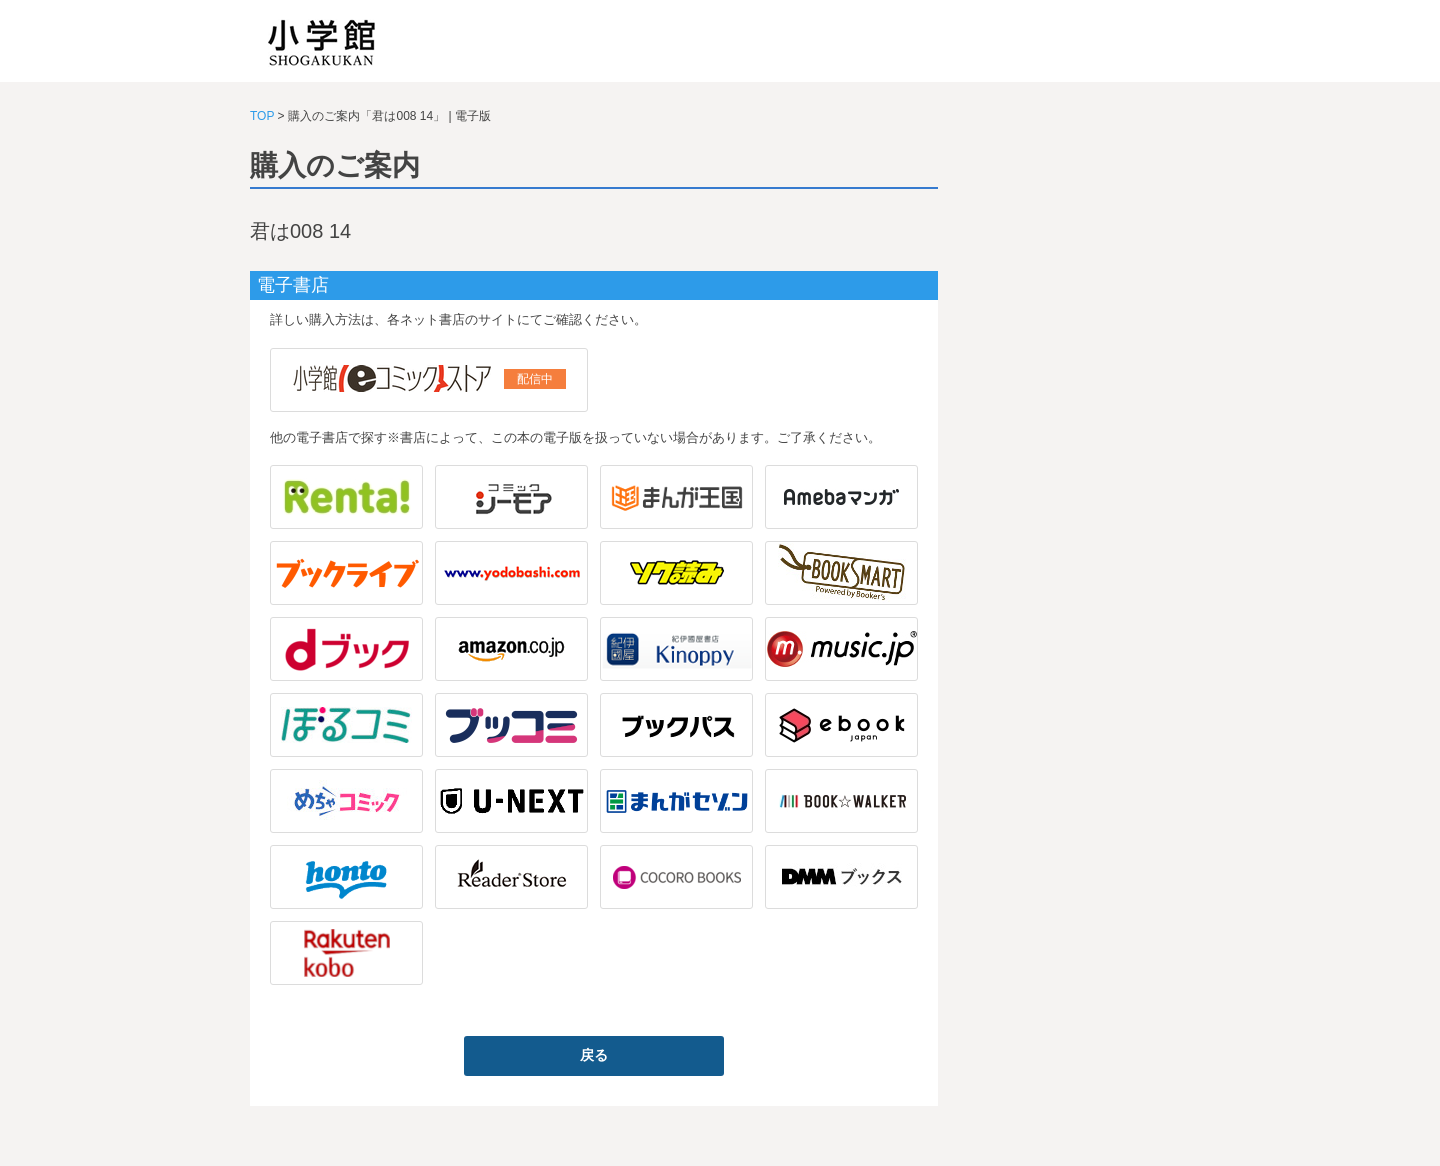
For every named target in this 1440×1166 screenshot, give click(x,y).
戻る (594, 1055)
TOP (262, 116)
